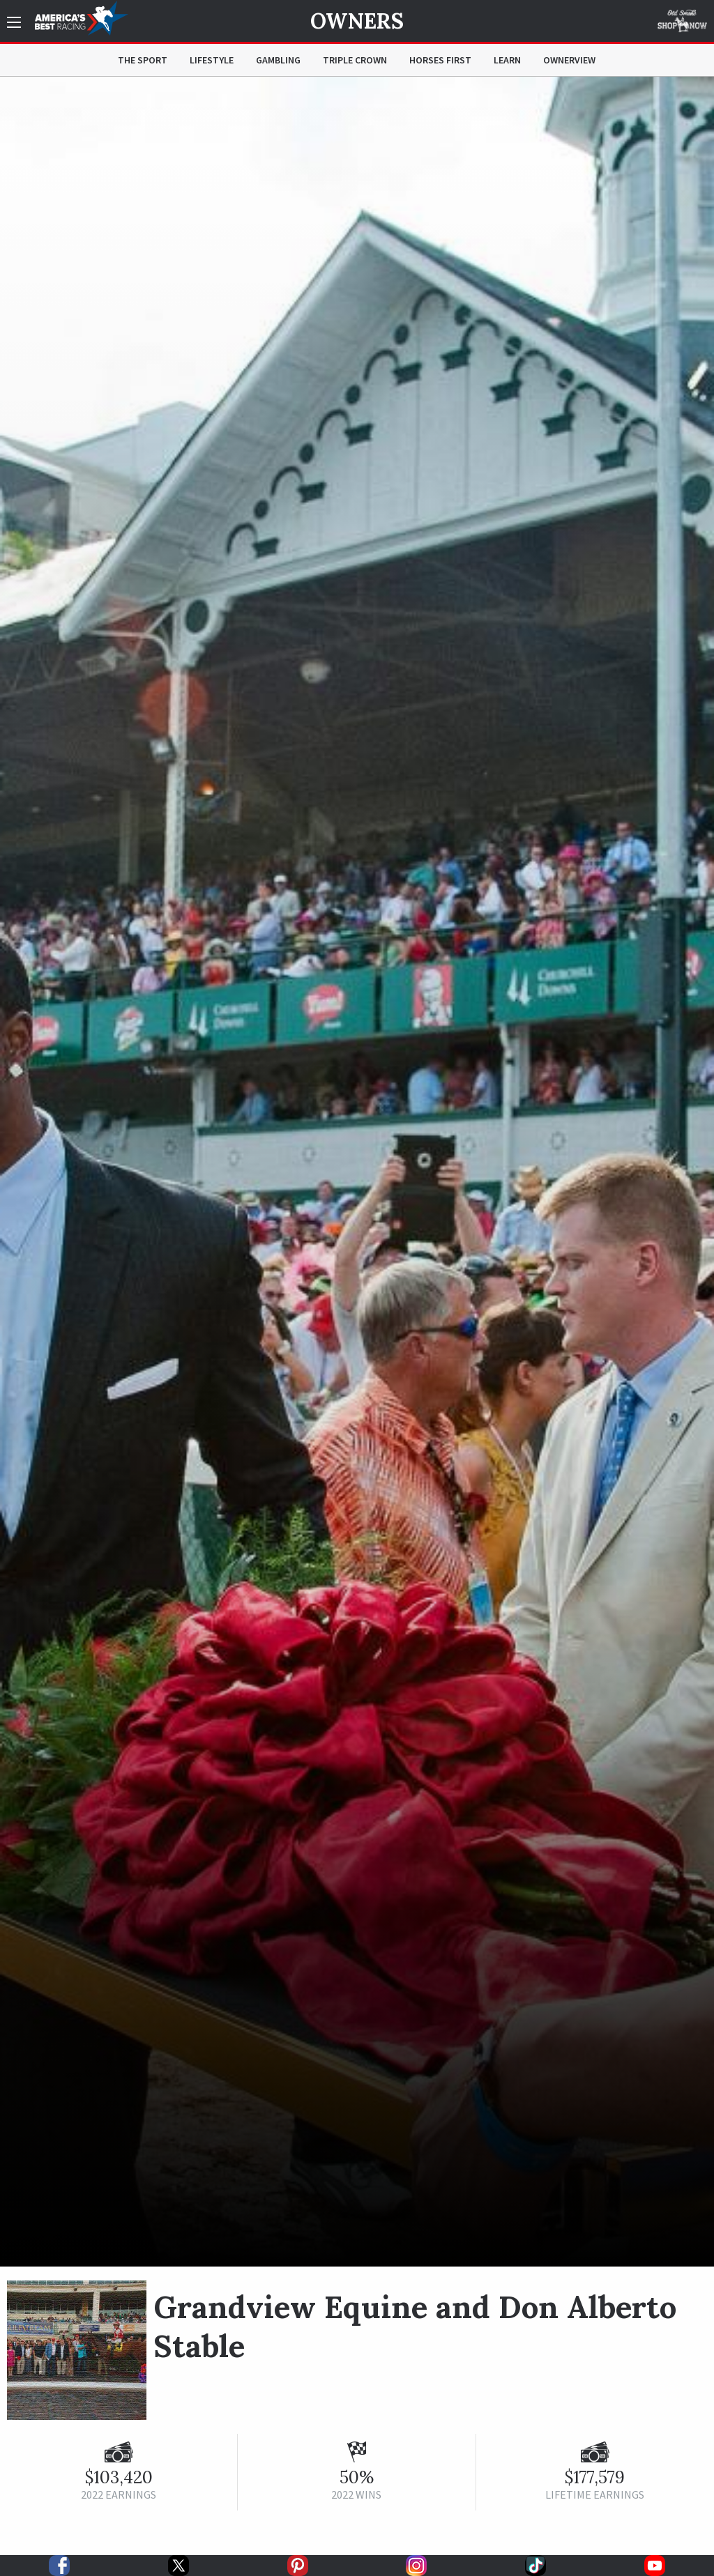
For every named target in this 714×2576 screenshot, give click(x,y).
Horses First (440, 60)
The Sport (142, 60)
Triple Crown (355, 60)
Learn (507, 60)
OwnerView (569, 60)
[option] (357, 1172)
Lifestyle (212, 60)
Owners (357, 21)
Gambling (278, 60)
